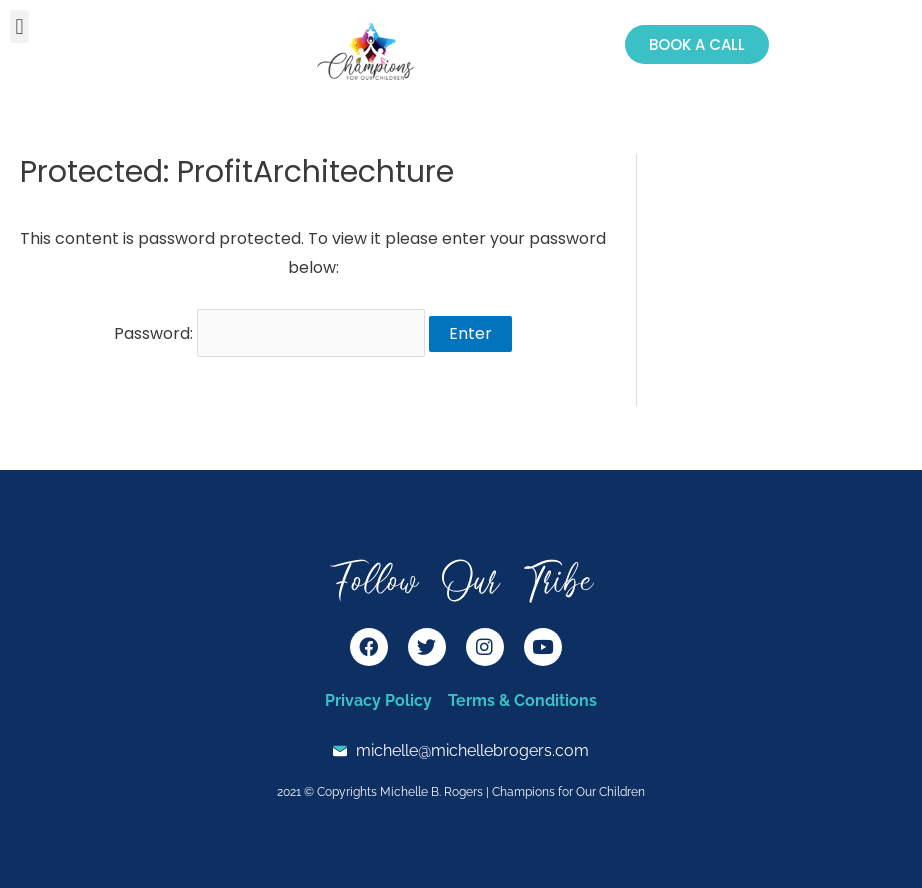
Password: (269, 333)
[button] (19, 26)
